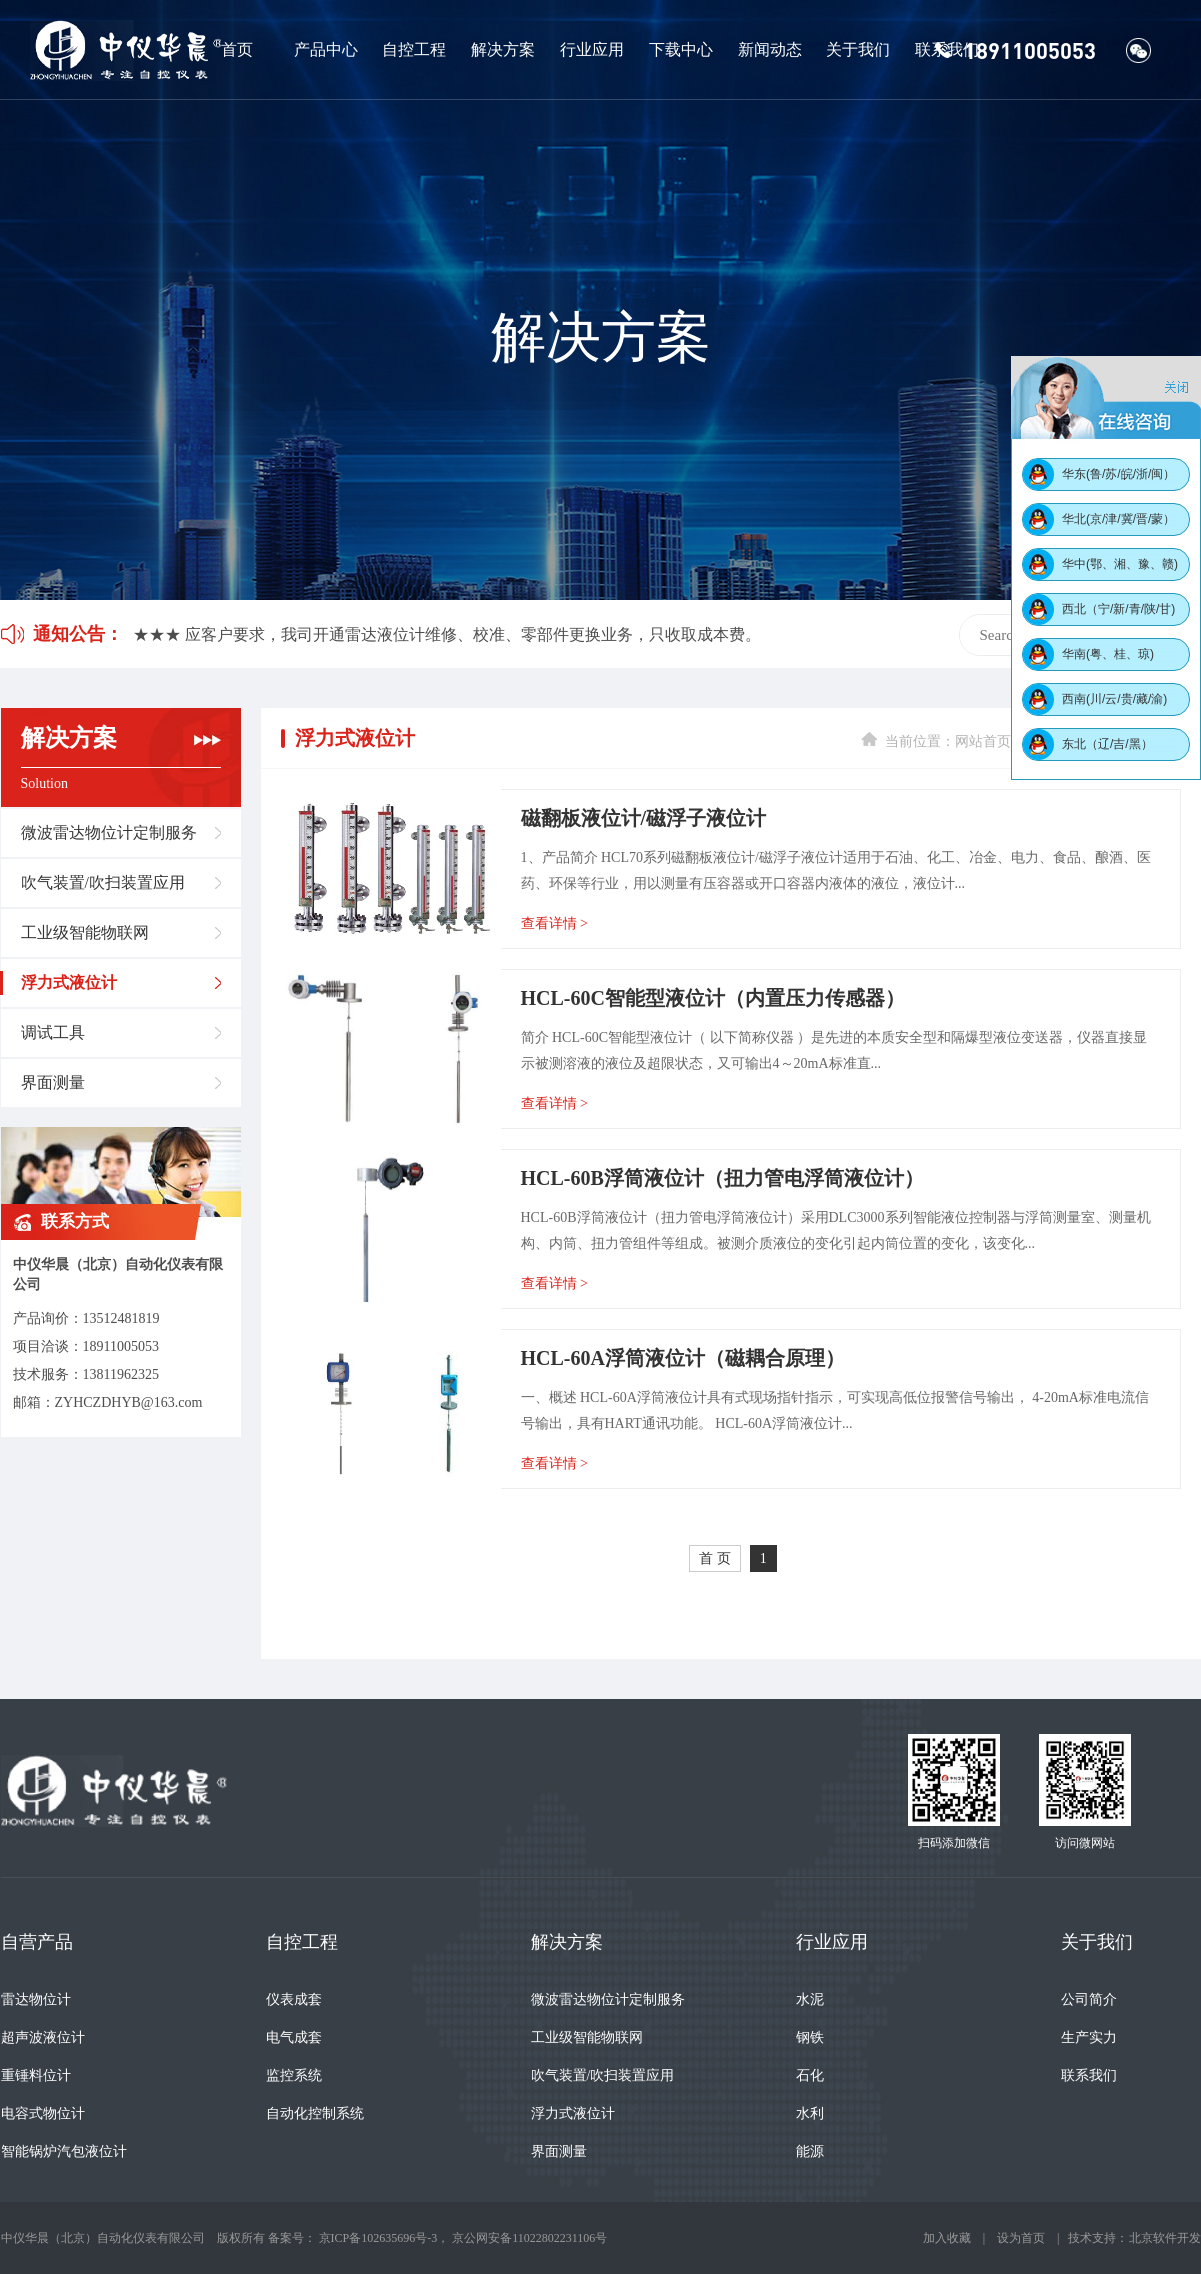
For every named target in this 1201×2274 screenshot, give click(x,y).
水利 (810, 2113)
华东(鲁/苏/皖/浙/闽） (1118, 474)
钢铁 (810, 2037)
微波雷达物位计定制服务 (109, 832)
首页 (237, 49)
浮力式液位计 (69, 982)
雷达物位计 (36, 1999)
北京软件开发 (1165, 2238)
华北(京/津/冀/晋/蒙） (1118, 519)
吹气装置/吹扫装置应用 (103, 882)
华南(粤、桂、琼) (1108, 654)
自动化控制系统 (315, 2113)
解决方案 (503, 49)
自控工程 (414, 49)
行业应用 (592, 49)
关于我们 (858, 49)
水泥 (810, 1999)
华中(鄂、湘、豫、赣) (1120, 564)
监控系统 (294, 2075)
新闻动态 (770, 49)
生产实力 (1089, 2037)
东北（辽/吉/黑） (1107, 744)
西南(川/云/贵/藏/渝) (1114, 699)
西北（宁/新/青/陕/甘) (1118, 609)
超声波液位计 (43, 2037)
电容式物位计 (43, 2113)
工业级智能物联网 (85, 932)
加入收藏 (947, 2238)
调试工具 (53, 1032)
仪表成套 (294, 1999)
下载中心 (681, 49)
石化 (810, 2075)
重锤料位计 (36, 2075)
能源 (810, 2151)
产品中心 (326, 49)
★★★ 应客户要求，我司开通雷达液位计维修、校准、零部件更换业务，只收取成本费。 (447, 634)
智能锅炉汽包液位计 (64, 2151)
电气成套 (294, 2037)
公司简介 (1089, 1999)
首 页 (715, 1558)
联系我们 (947, 49)
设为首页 (1021, 2238)
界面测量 (53, 1082)
